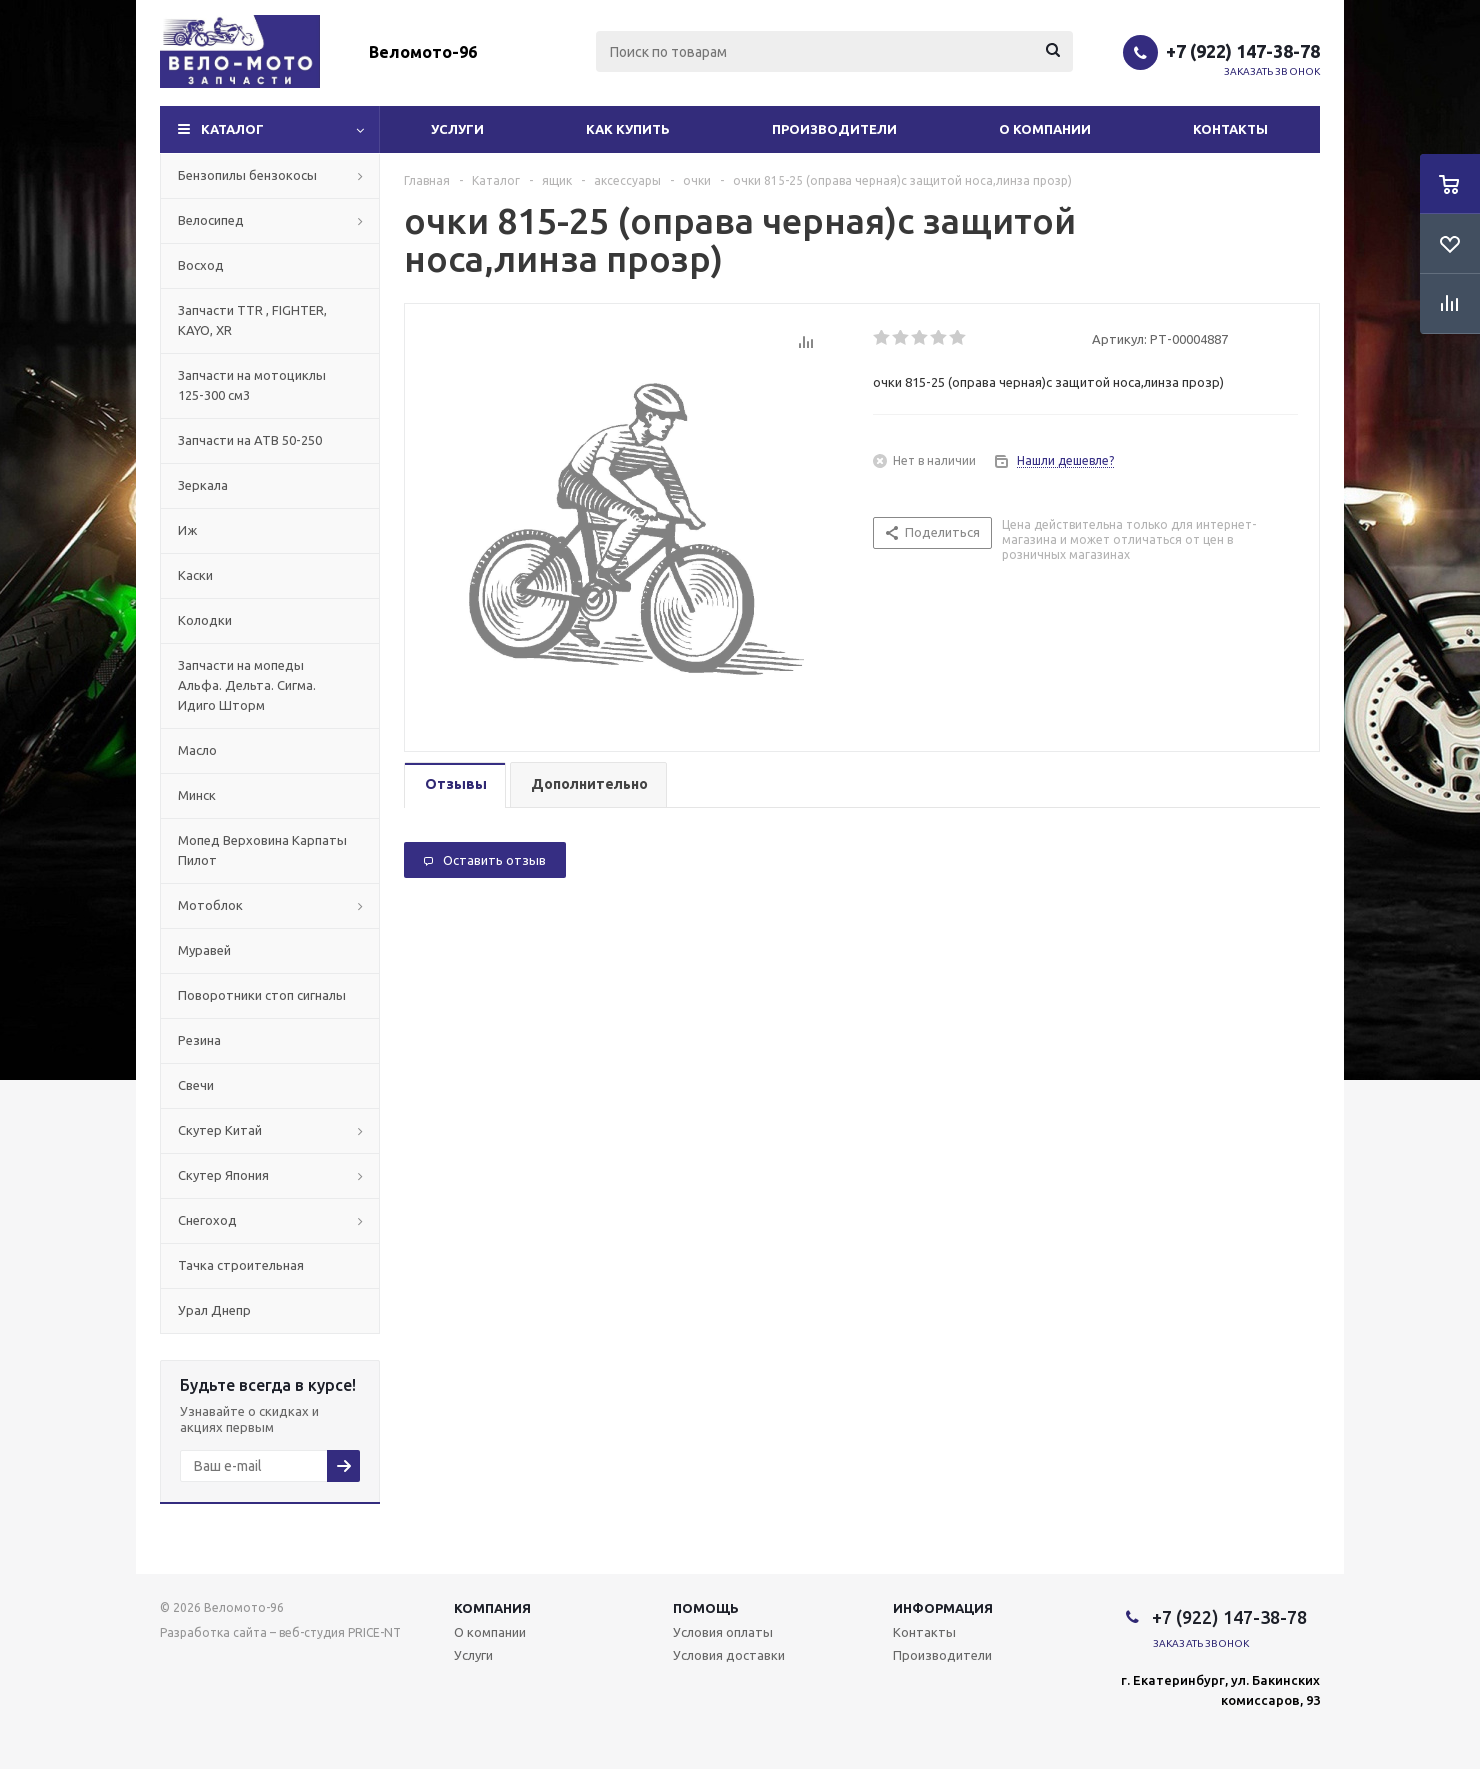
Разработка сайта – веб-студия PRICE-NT (280, 1632)
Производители (834, 129)
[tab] (455, 785)
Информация (943, 1608)
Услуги (457, 129)
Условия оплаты (723, 1632)
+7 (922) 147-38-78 (1243, 51)
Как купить (628, 129)
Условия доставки (729, 1655)
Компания (492, 1608)
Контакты (1230, 129)
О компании (1045, 129)
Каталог (232, 129)
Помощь (706, 1608)
